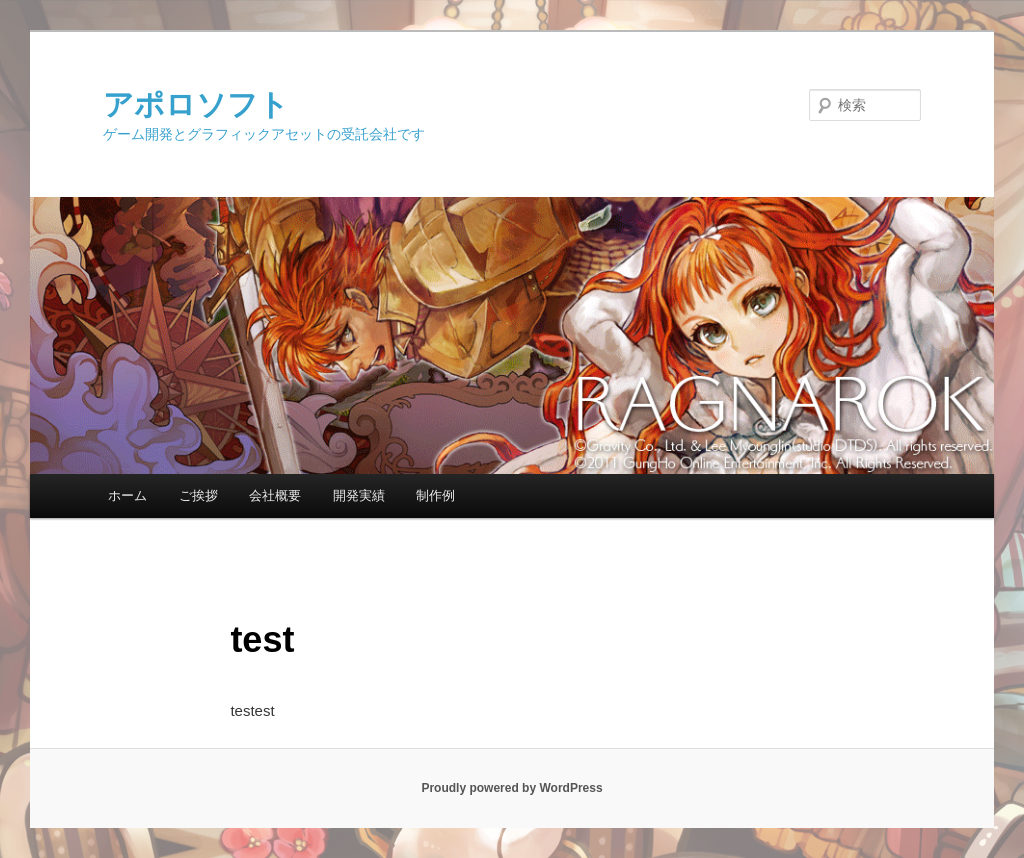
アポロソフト (196, 104)
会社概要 (275, 495)
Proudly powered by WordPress (511, 788)
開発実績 (359, 495)
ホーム (127, 495)
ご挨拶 (198, 495)
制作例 (435, 495)
